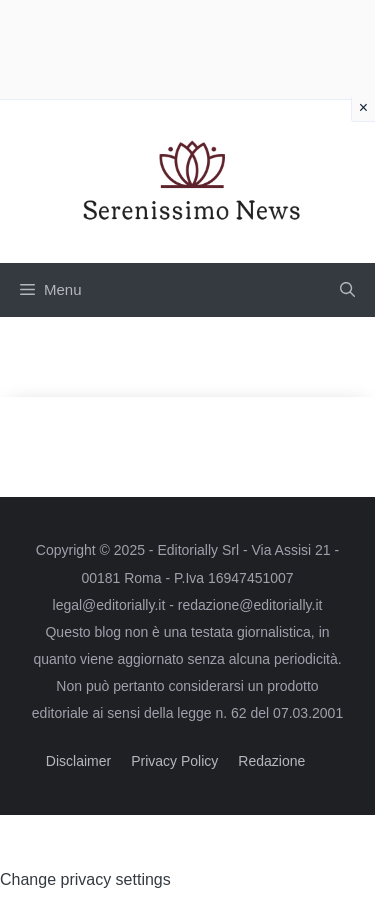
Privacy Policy (174, 761)
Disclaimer (78, 761)
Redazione (271, 761)
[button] (347, 290)
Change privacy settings (85, 879)
